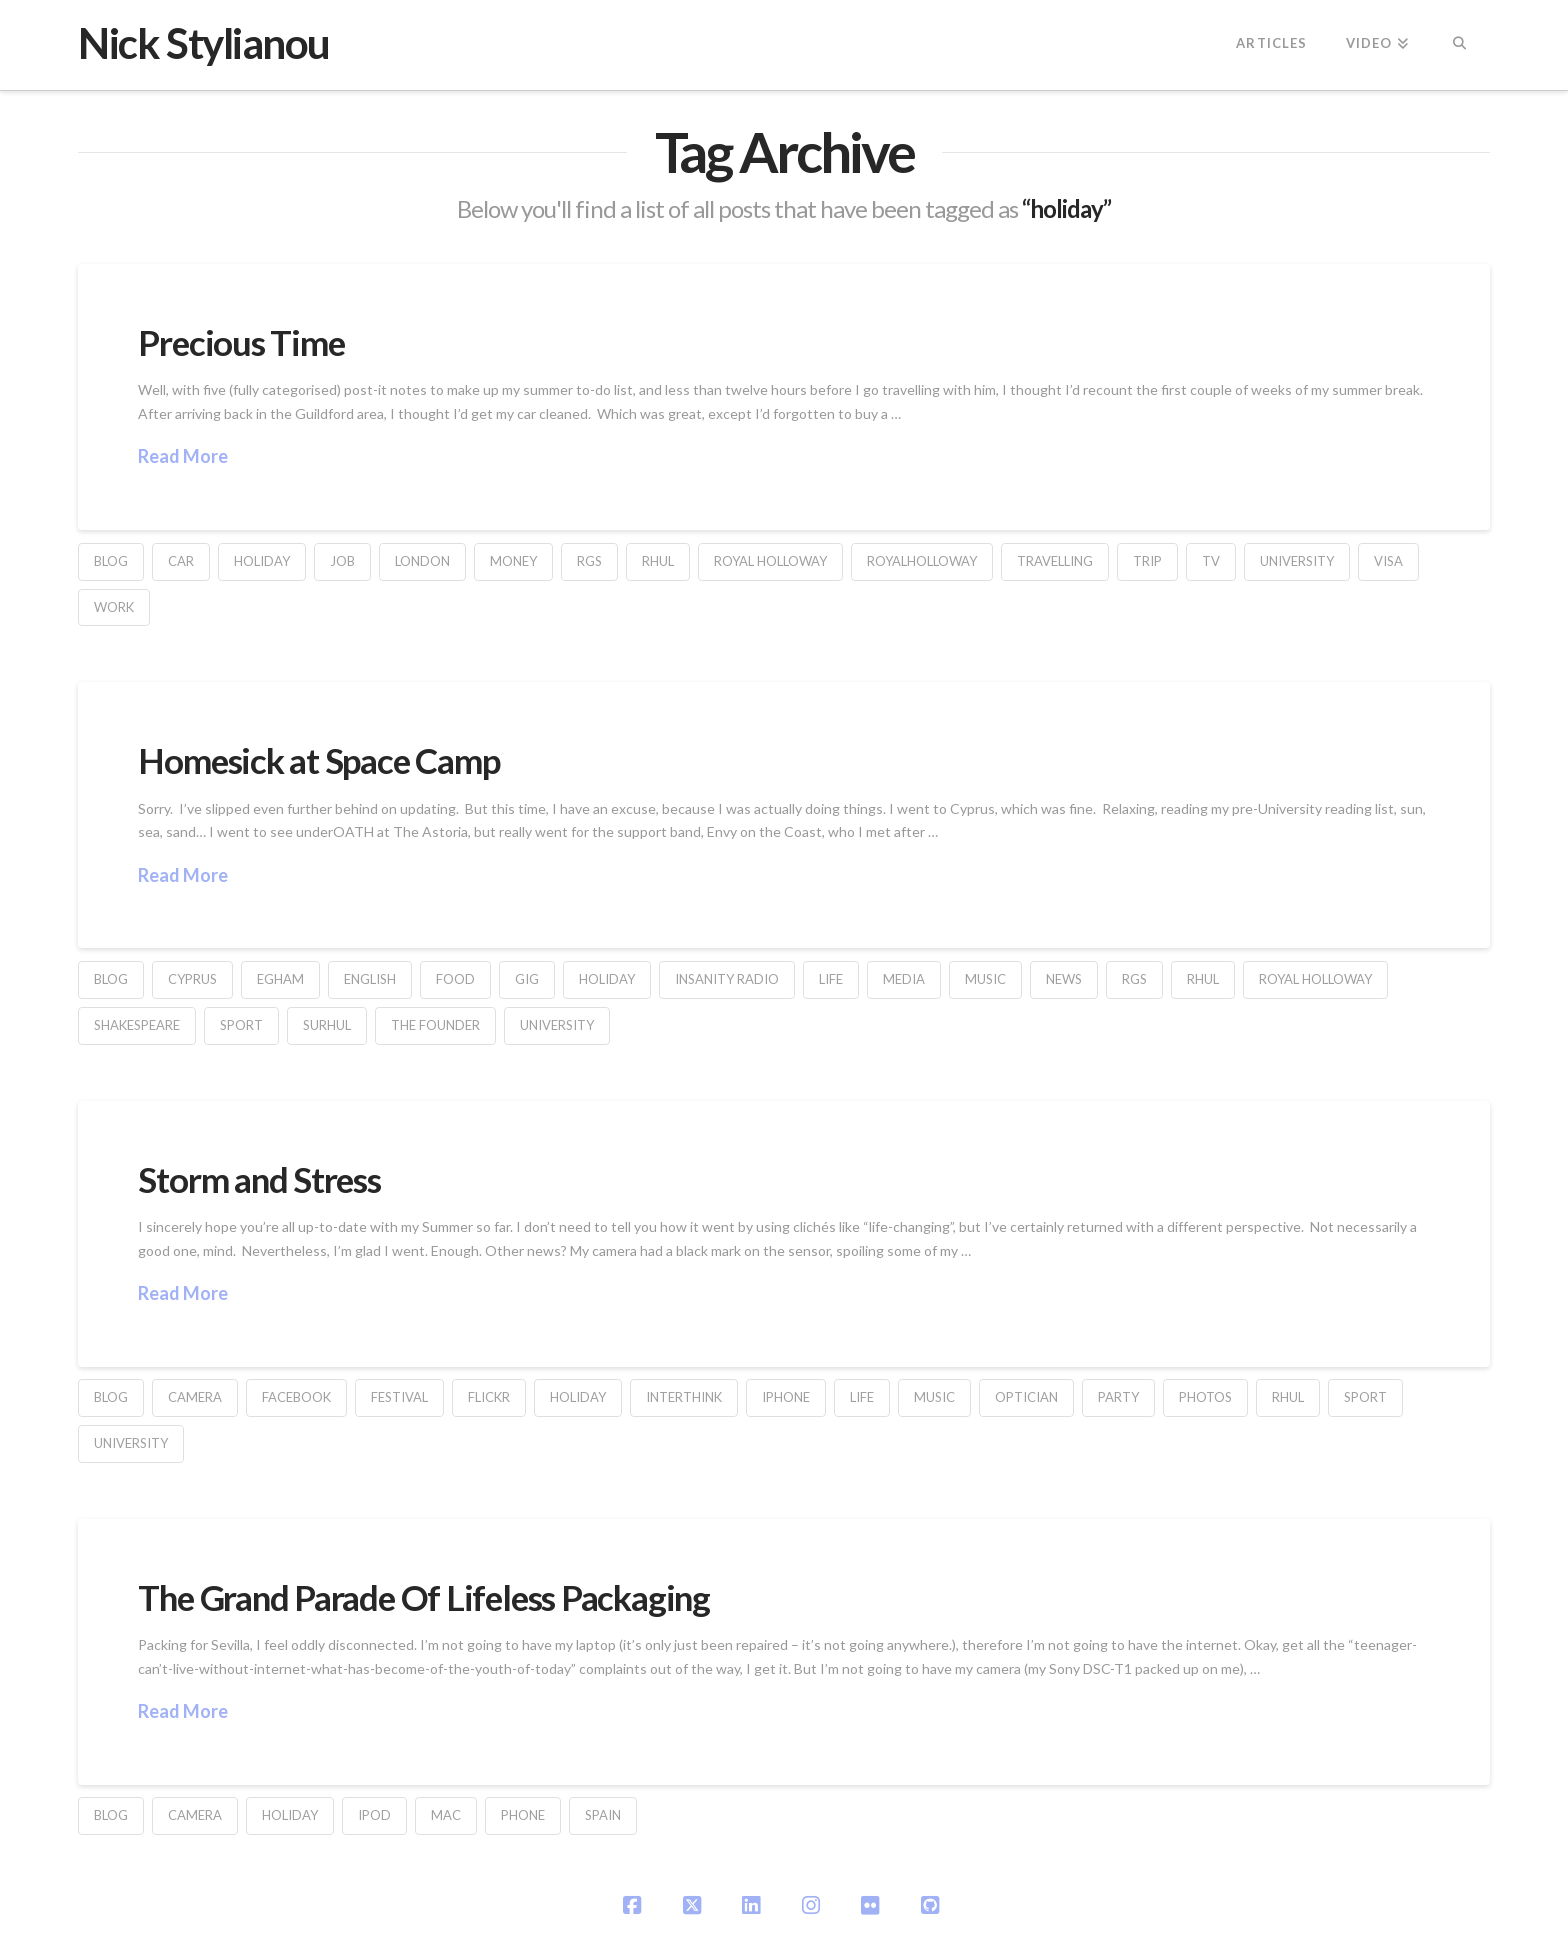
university (1297, 561)
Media (904, 979)
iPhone (786, 1397)
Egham (280, 979)
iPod (374, 1815)
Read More (183, 456)
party (1118, 1397)
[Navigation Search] (1458, 45)
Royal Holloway (770, 561)
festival (399, 1397)
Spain (603, 1815)
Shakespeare (137, 1025)
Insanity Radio (727, 979)
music (985, 979)
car (181, 561)
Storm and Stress (259, 1179)
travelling (1055, 561)
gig (527, 979)
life (831, 979)
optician (1026, 1397)
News (1064, 979)
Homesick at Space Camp (318, 760)
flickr (489, 1397)
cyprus (192, 979)
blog (111, 561)
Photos (1205, 1397)
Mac (446, 1815)
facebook (296, 1397)
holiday (262, 561)
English (370, 979)
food (455, 979)
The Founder (435, 1025)
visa (1388, 561)
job (342, 561)
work (114, 607)
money (513, 561)
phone (523, 1815)
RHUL (658, 561)
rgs (589, 561)
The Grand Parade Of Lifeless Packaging (423, 1597)
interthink (684, 1397)
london (422, 561)
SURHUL (327, 1025)
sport (241, 1025)
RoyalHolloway (922, 561)
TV (1211, 561)
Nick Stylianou (203, 43)
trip (1147, 561)
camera (195, 1397)
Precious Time (241, 342)
